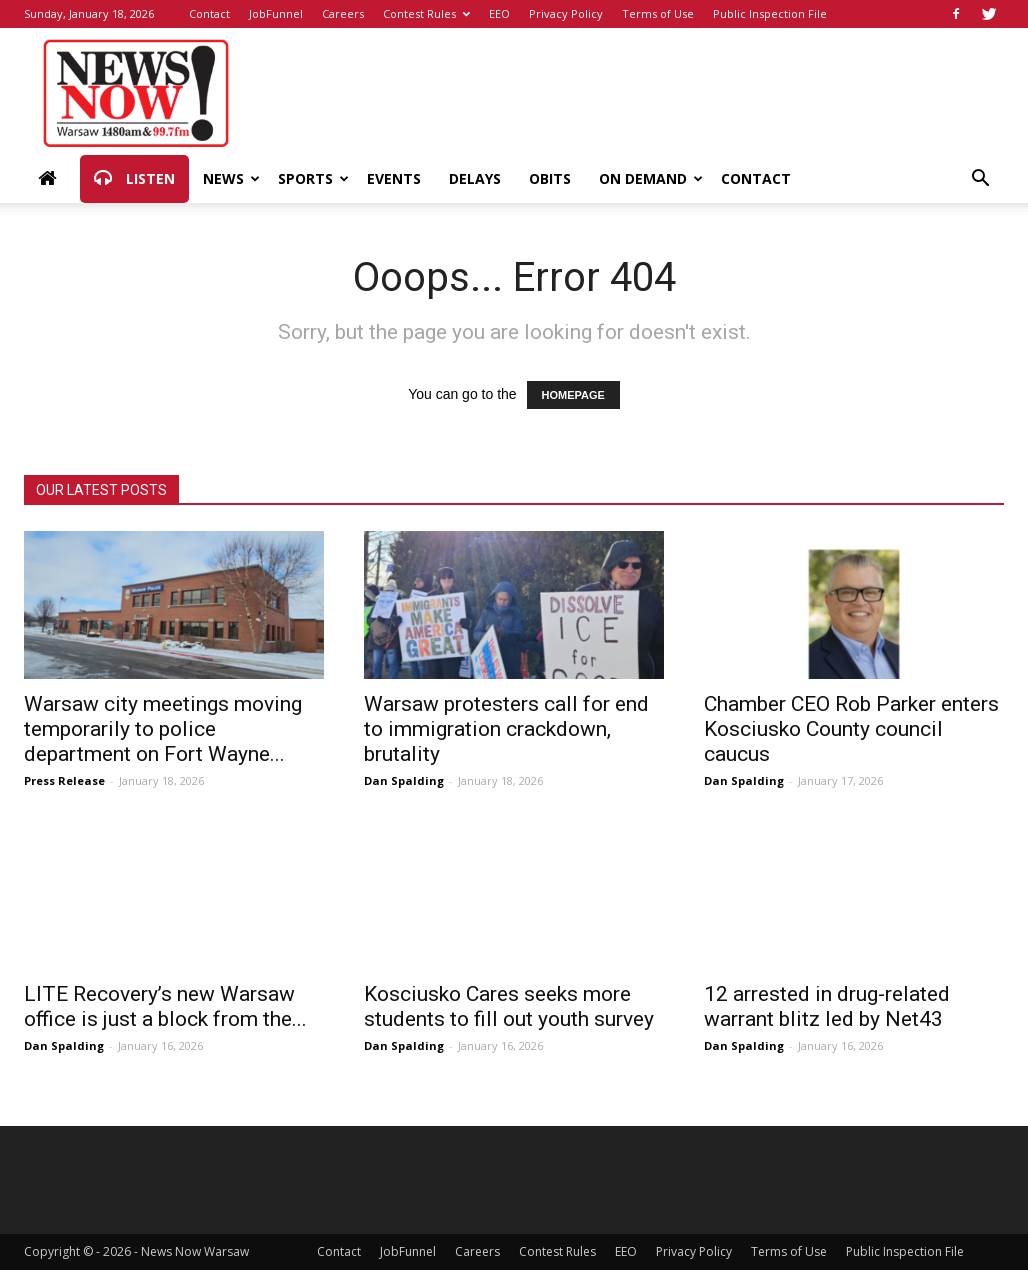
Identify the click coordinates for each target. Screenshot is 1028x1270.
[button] (980, 180)
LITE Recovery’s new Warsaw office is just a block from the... (165, 1006)
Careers (343, 13)
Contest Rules (426, 13)
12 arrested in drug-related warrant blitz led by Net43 (827, 1006)
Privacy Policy (566, 13)
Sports (313, 178)
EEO (499, 13)
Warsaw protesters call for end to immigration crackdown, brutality (506, 729)
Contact (209, 13)
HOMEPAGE (573, 395)
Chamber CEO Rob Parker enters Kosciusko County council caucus (851, 729)
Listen (134, 179)
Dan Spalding (404, 780)
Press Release (64, 780)
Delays (475, 178)
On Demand (651, 178)
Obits (550, 178)
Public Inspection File (770, 13)
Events (394, 178)
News (231, 178)
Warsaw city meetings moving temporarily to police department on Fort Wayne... (163, 729)
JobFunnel (276, 13)
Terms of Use (658, 13)
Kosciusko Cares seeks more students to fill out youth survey (509, 1006)
